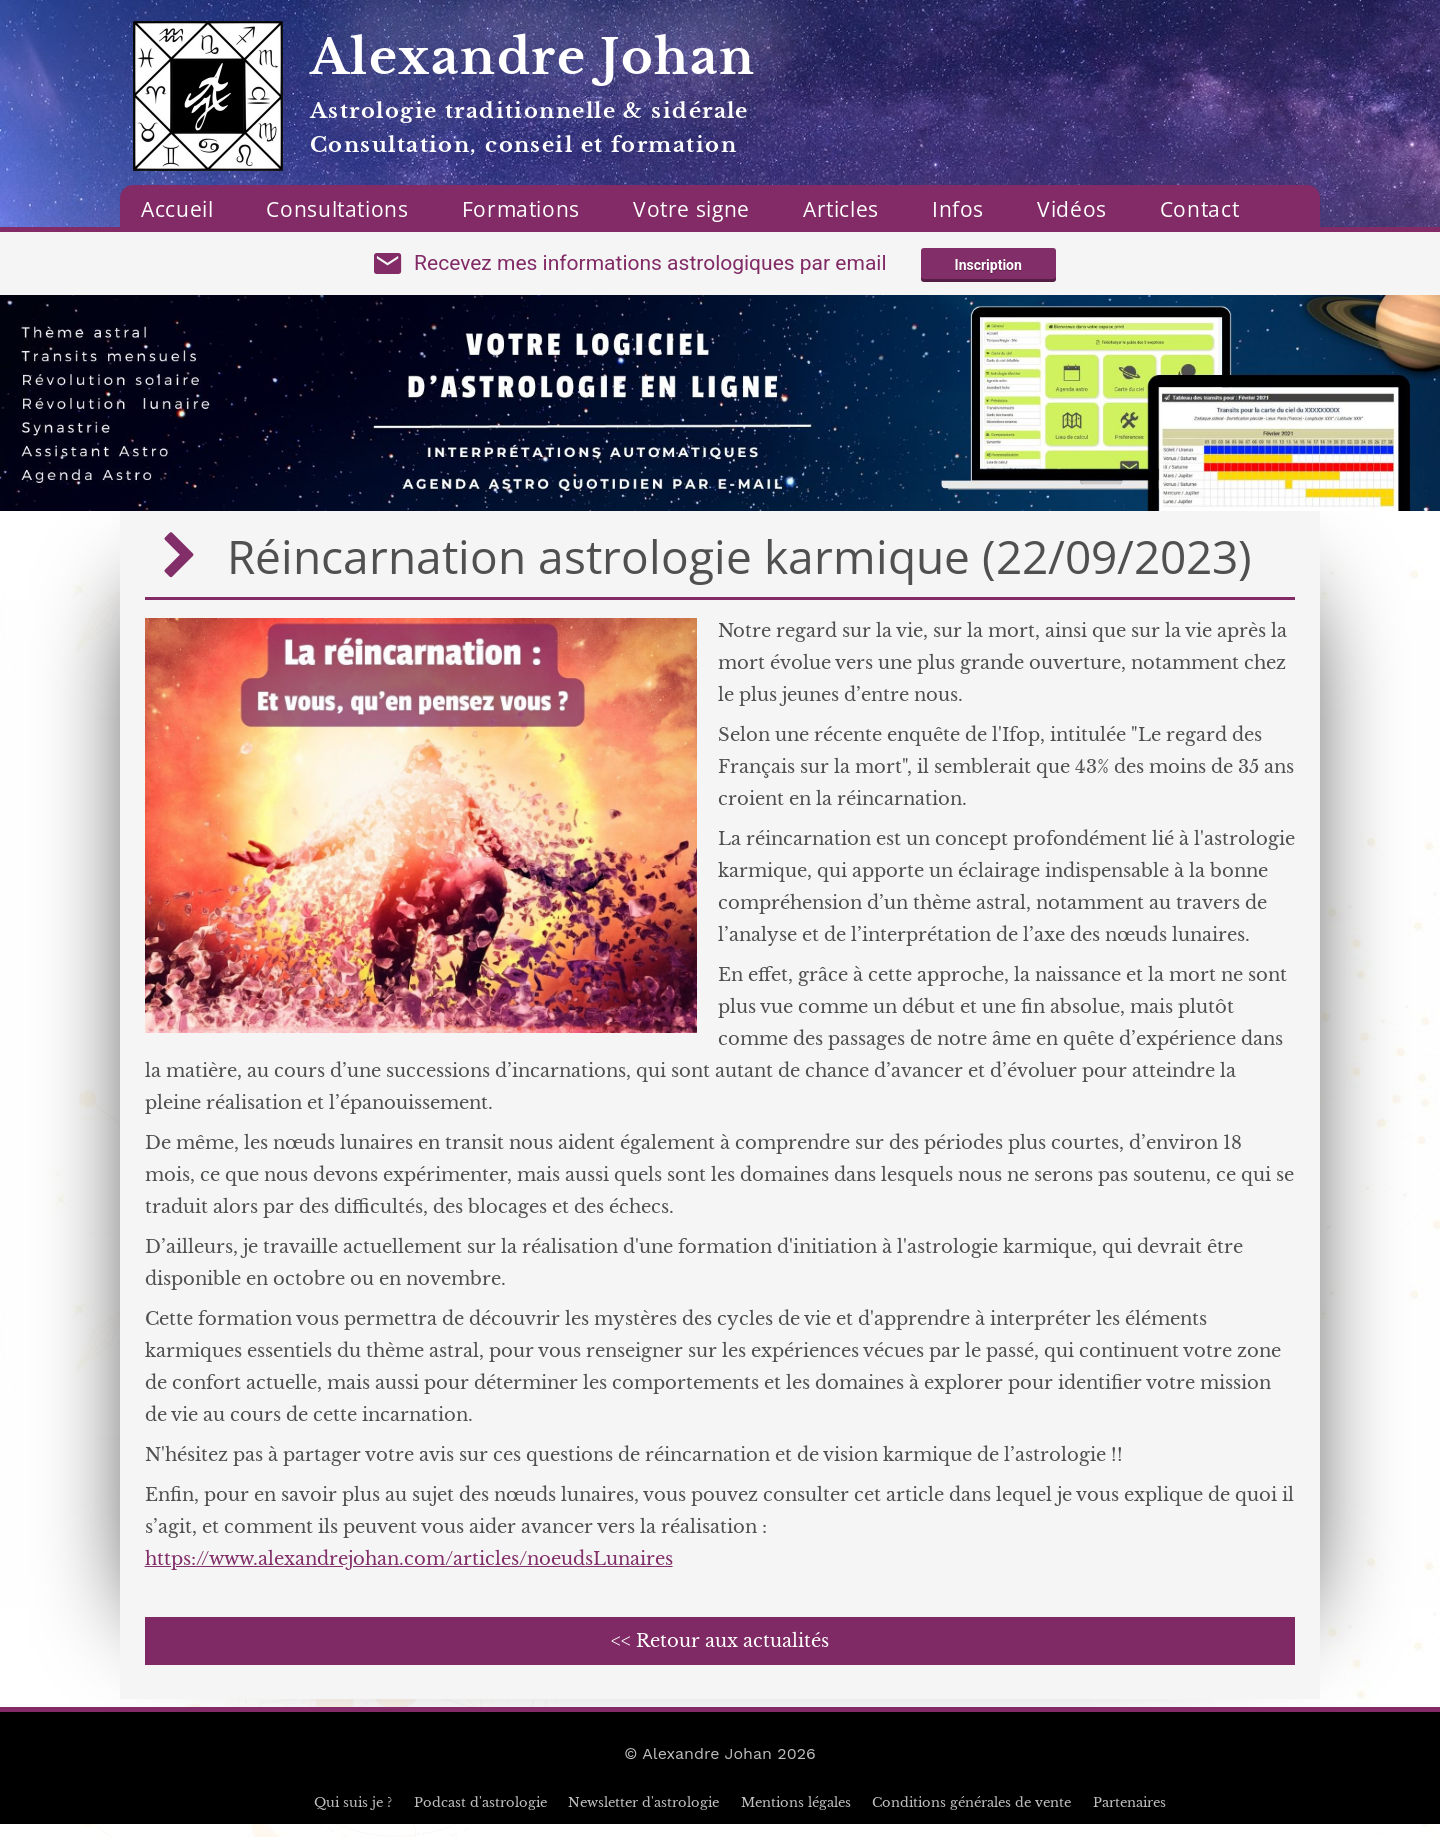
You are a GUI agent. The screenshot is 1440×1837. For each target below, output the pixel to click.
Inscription (988, 272)
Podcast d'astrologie (480, 1815)
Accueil (177, 209)
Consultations (337, 209)
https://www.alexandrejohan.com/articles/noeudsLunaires (409, 1572)
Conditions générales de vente (971, 1815)
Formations (521, 209)
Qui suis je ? (353, 1815)
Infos (958, 209)
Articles (841, 209)
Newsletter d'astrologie (643, 1815)
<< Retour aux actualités (720, 1654)
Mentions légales (796, 1815)
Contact (1199, 209)
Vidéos (1072, 209)
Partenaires (1129, 1815)
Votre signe (691, 209)
